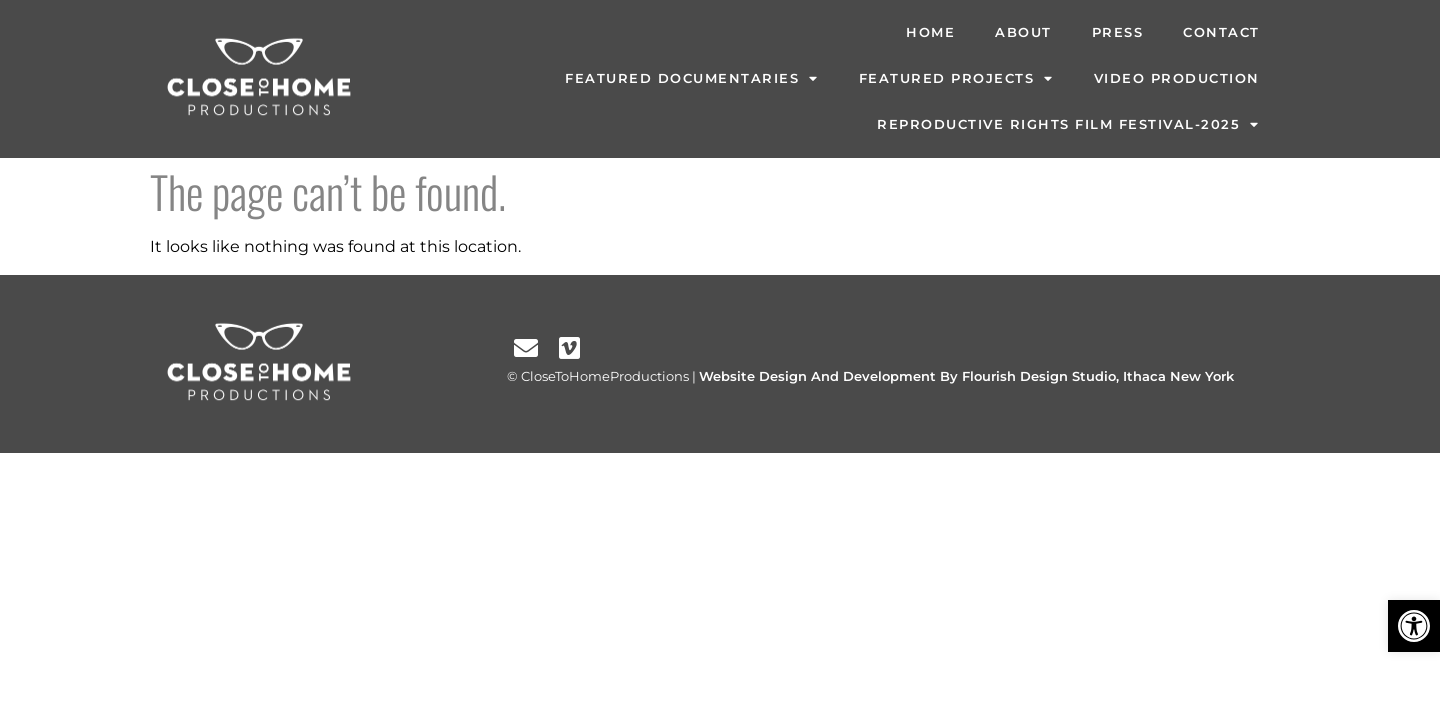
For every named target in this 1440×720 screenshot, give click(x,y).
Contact (1221, 32)
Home (930, 32)
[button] (1414, 626)
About (1023, 32)
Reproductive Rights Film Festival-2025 (1068, 125)
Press (1118, 32)
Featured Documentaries (692, 79)
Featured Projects (956, 79)
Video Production (1177, 78)
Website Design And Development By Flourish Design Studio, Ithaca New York (966, 376)
